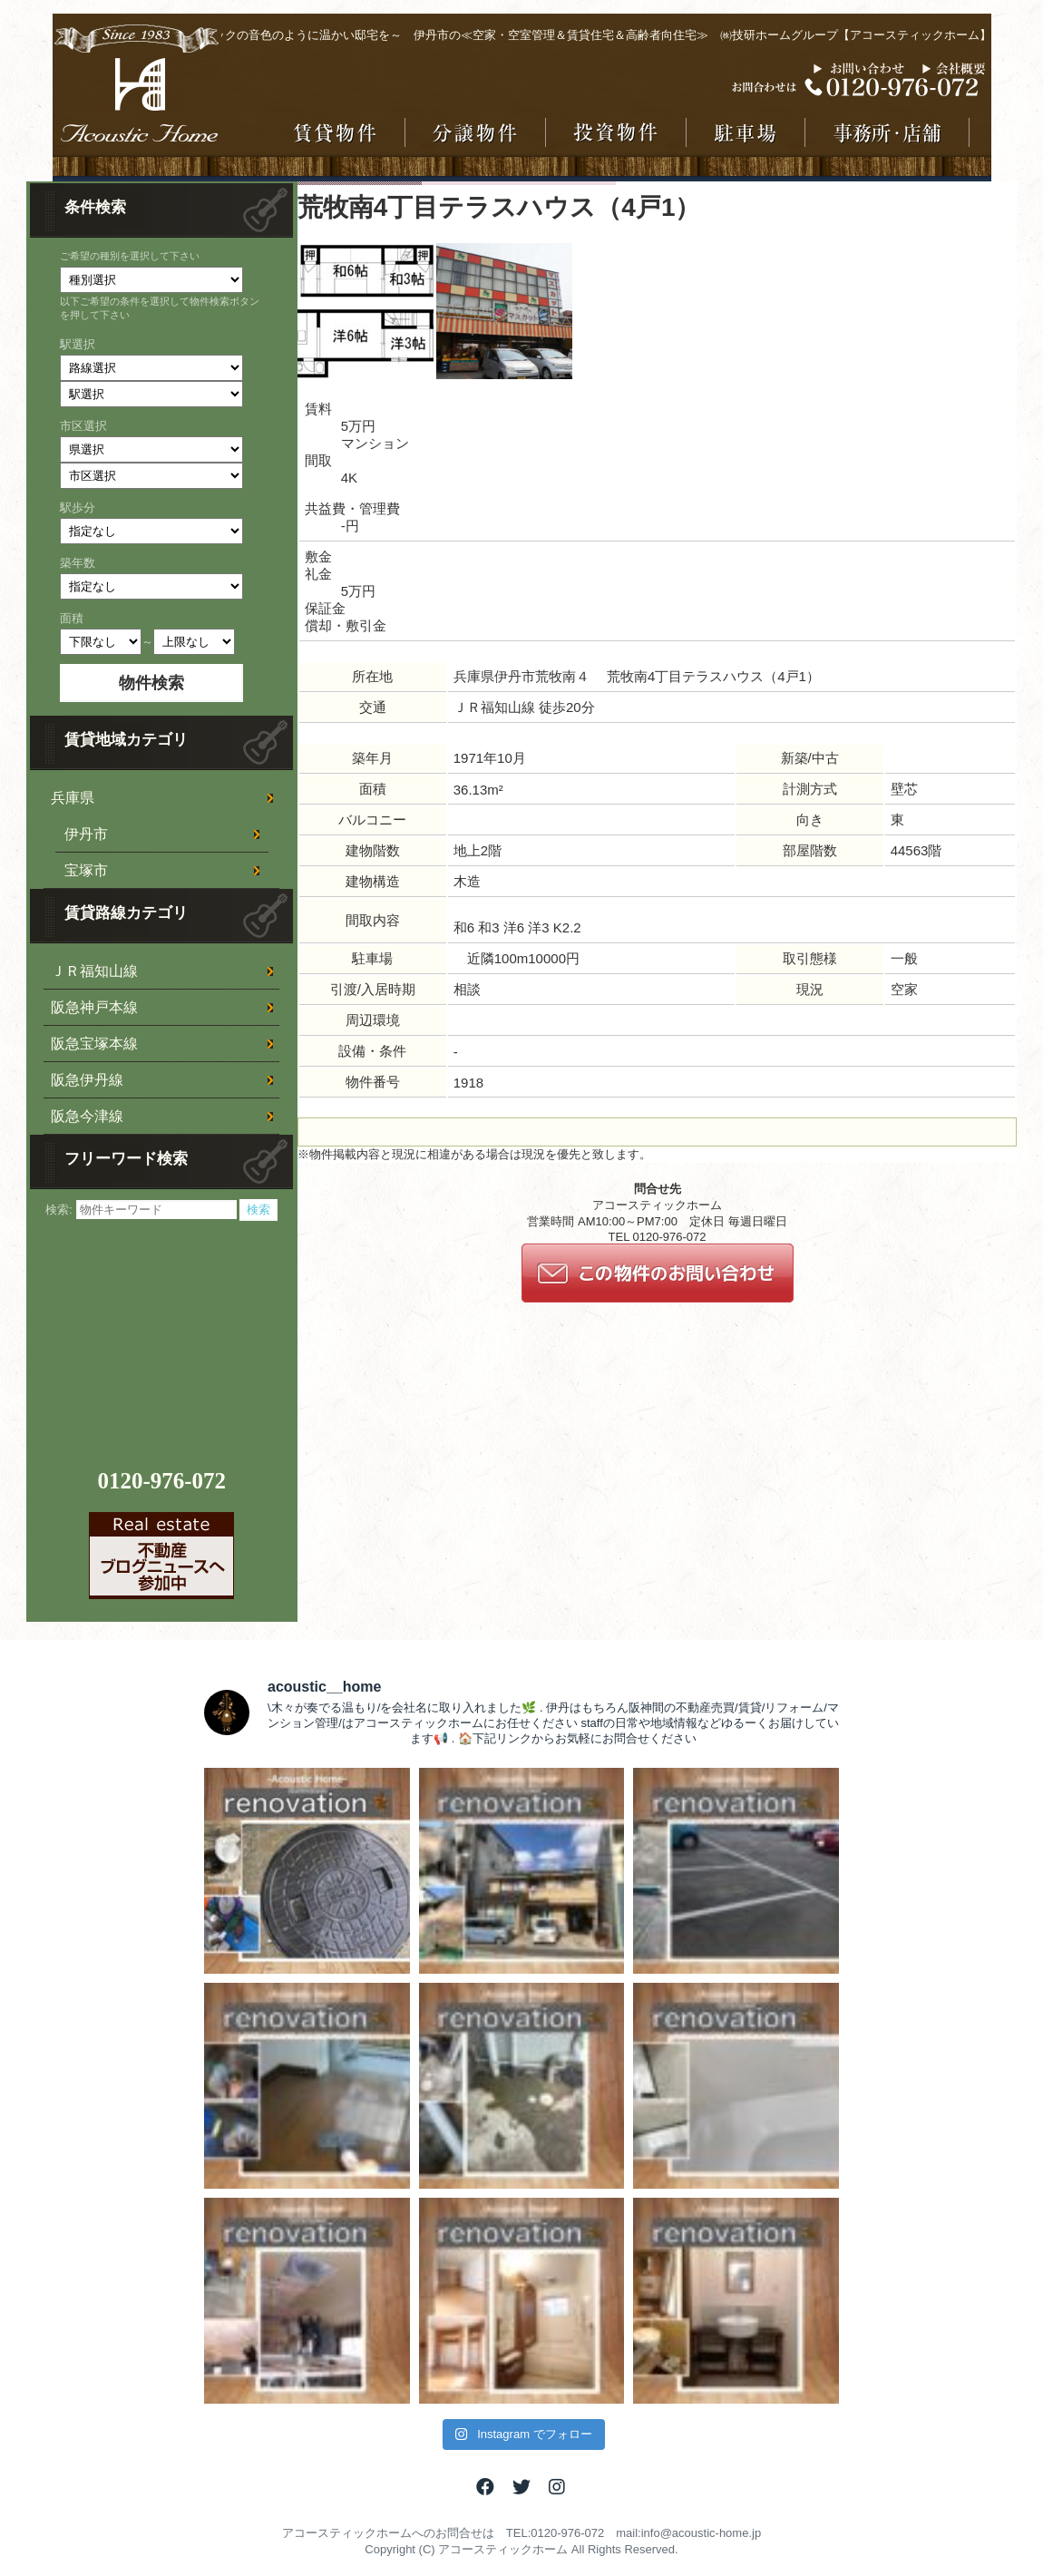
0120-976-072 (161, 1481)
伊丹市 (86, 834)
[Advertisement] (164, 1334)
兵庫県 (72, 797)
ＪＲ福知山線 (94, 971)
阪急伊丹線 (87, 1080)
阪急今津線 (87, 1116)
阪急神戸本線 (94, 1007)
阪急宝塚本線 (94, 1043)
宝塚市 (86, 870)
